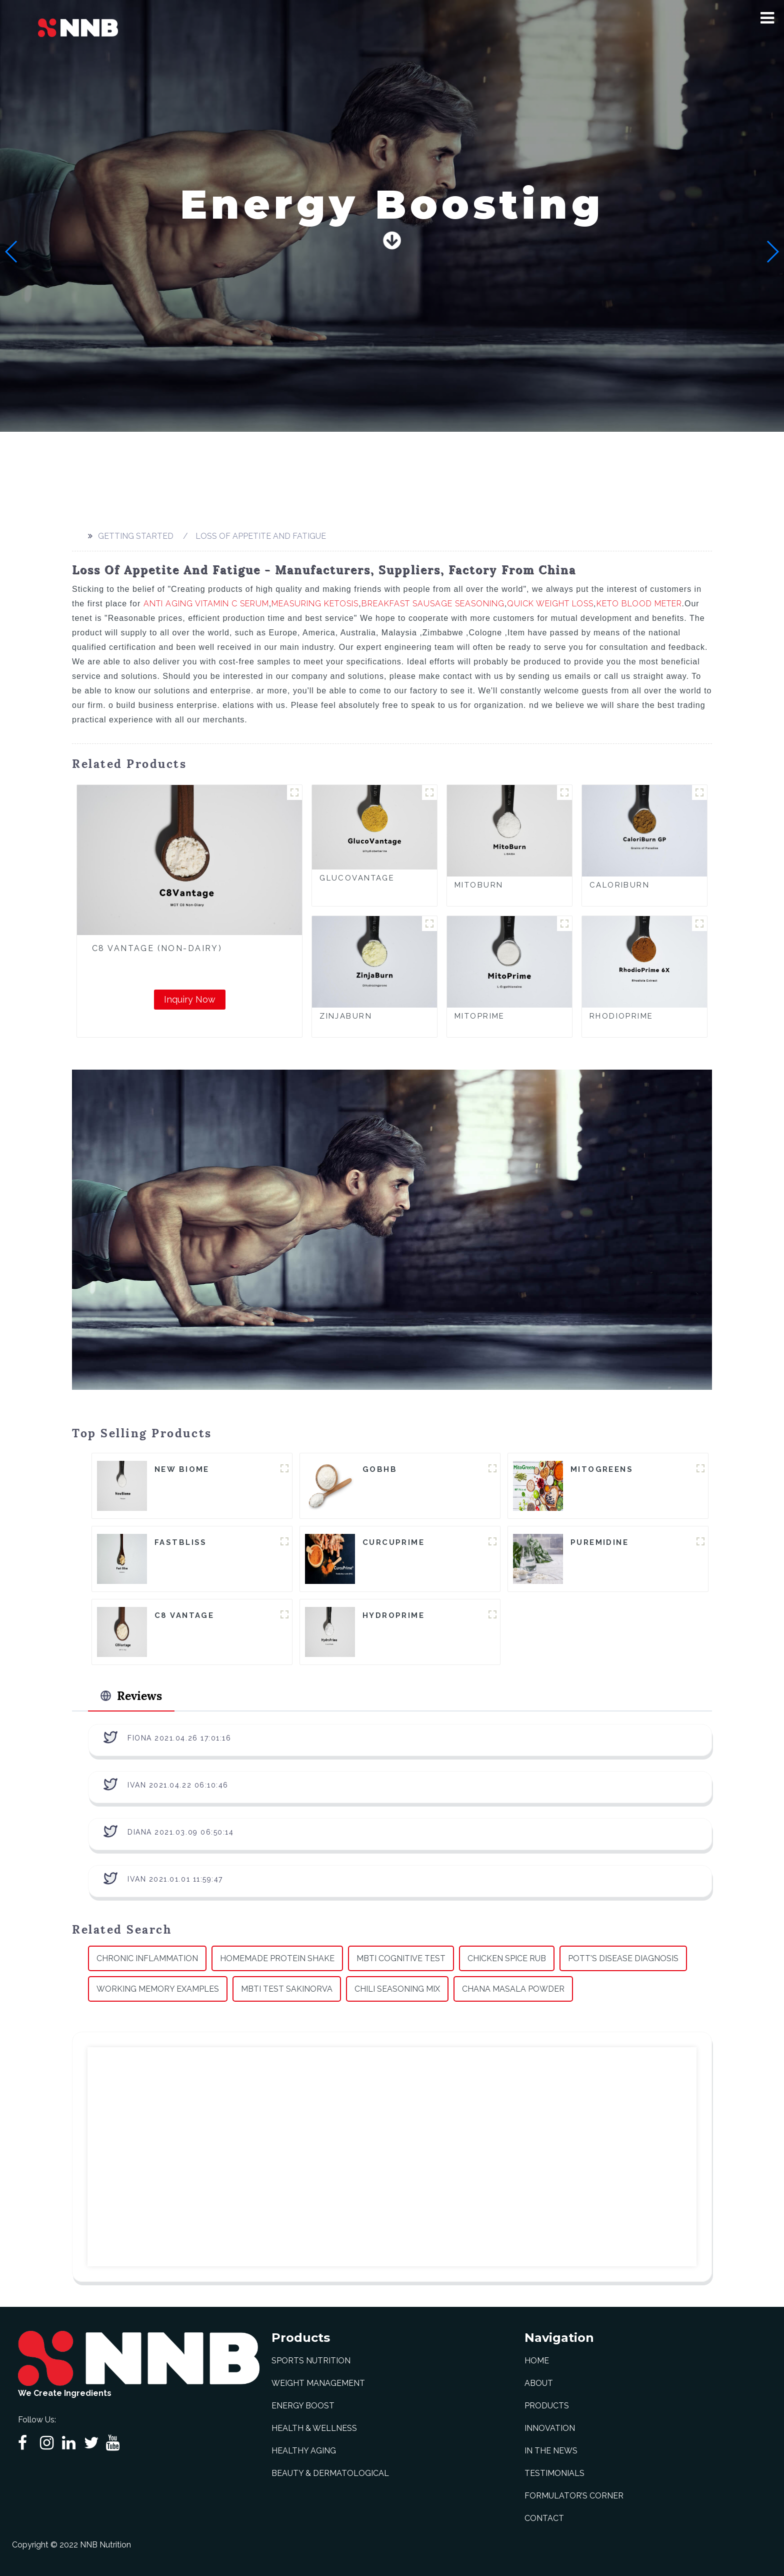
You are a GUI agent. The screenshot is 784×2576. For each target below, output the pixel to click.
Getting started (136, 536)
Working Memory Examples (157, 1989)
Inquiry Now (190, 999)
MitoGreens (601, 1469)
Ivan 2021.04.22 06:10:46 (178, 1785)
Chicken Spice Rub (507, 1958)
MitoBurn (478, 885)
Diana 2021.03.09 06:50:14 (181, 1832)
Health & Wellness (314, 2428)
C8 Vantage (184, 1615)
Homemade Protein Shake (277, 1958)
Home (536, 2360)
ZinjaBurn (346, 1016)
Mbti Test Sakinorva (286, 1989)
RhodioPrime (622, 1016)
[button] (767, 18)
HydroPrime (393, 1615)
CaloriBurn (620, 885)
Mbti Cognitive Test (401, 1958)
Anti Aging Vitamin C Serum (206, 603)
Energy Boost (303, 2405)
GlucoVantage (357, 878)
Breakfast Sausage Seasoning (433, 603)
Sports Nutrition (311, 2360)
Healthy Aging (304, 2450)
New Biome (182, 1469)
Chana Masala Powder (513, 1989)
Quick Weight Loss (550, 603)
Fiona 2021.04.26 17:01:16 (180, 1738)
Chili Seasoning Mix (397, 1989)
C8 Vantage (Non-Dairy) (157, 948)
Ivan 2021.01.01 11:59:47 (175, 1879)
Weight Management (318, 2383)
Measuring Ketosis (315, 603)
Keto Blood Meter (639, 603)
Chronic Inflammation (147, 1958)
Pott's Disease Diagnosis (623, 1958)
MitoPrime (479, 1016)
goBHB (379, 1469)
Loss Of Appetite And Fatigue (261, 536)
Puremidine (599, 1542)
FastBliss (180, 1542)
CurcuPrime (393, 1542)
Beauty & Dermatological (330, 2473)
